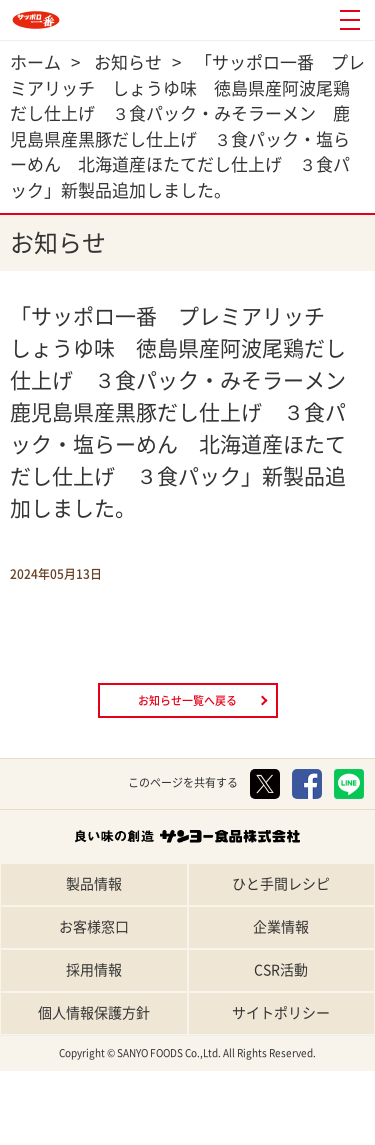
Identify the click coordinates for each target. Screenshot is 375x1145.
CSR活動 (281, 970)
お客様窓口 (94, 927)
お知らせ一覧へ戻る (187, 700)
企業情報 (281, 927)
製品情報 (94, 884)
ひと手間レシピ (281, 884)
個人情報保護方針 (94, 1013)
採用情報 (94, 970)
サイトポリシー (281, 1013)
